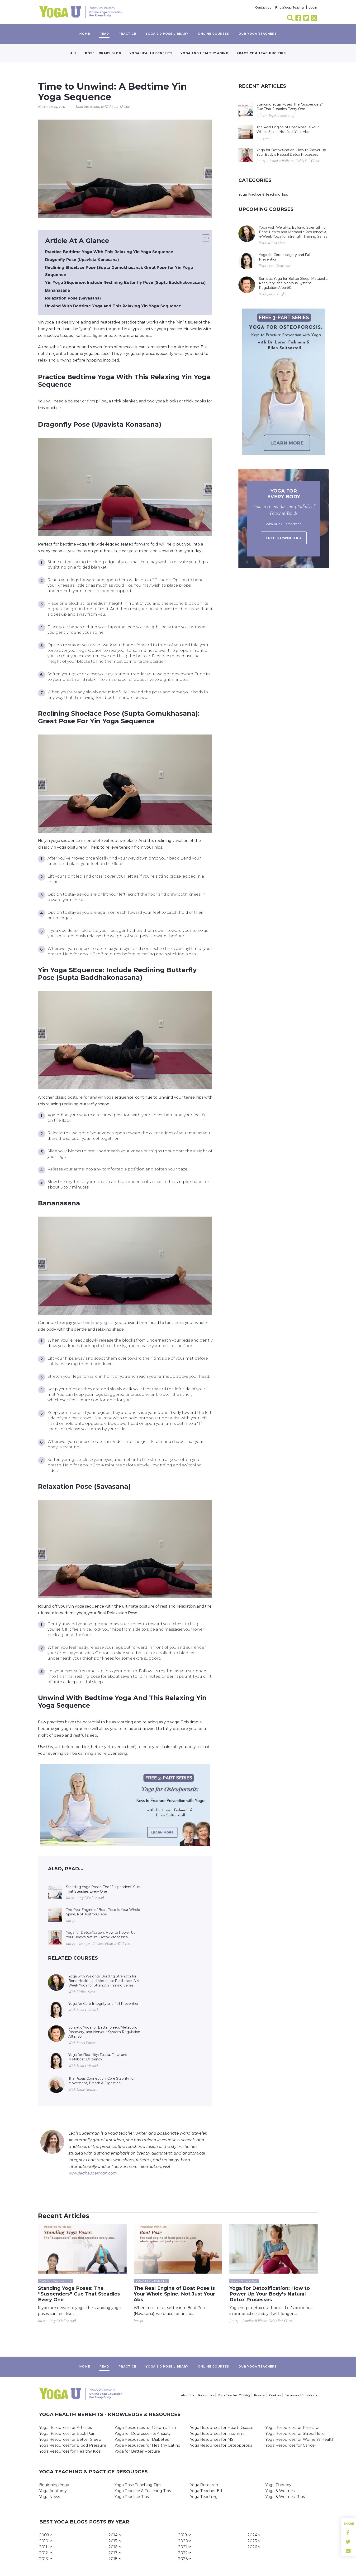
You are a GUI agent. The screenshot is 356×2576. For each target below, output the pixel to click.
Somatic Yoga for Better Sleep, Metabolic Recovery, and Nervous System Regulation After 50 (104, 2032)
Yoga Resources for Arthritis (65, 2427)
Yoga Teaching (204, 2496)
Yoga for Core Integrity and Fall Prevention (103, 2003)
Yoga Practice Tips (131, 2496)
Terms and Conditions (301, 2395)
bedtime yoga (96, 1322)
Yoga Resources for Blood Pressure (72, 2445)
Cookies (275, 2395)
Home (84, 33)
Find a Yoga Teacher (289, 7)
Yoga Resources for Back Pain (67, 2433)
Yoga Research (204, 2485)
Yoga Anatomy (53, 2491)
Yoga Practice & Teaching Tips (263, 194)
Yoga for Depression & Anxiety (142, 2433)
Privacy (259, 2395)
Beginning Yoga (54, 2485)
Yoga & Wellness (280, 2491)
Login (313, 7)
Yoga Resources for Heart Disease (221, 2427)
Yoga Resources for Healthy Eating (147, 2445)
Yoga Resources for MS (211, 2439)
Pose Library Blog (103, 53)
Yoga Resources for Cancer (290, 2445)
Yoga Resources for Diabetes (141, 2439)
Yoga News (49, 2496)
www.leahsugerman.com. (93, 2173)
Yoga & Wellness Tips (285, 2496)
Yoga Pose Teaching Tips (137, 2485)
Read (104, 33)
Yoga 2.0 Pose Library (167, 33)
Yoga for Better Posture (137, 2451)
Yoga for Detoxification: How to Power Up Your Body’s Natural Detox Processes (101, 1934)
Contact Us (263, 7)
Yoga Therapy (278, 2485)
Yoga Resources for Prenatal (292, 2427)
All (73, 53)
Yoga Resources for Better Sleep (70, 2439)
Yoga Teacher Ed (206, 2491)
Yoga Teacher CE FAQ (234, 2395)
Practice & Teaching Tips (261, 53)
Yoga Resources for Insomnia (217, 2433)
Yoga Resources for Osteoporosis (221, 2445)
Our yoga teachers (257, 33)
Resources (206, 2395)
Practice (127, 33)
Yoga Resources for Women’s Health (299, 2439)
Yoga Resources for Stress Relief (295, 2433)
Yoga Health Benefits (150, 53)
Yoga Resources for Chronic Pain (145, 2427)
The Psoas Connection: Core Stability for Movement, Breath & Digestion (101, 2080)
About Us (187, 2395)
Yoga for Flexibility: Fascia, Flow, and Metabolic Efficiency (97, 2057)
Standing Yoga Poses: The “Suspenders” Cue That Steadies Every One (103, 1889)
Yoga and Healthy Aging (204, 53)
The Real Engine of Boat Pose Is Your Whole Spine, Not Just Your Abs (103, 1912)
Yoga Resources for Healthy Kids (69, 2451)
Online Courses (213, 33)
